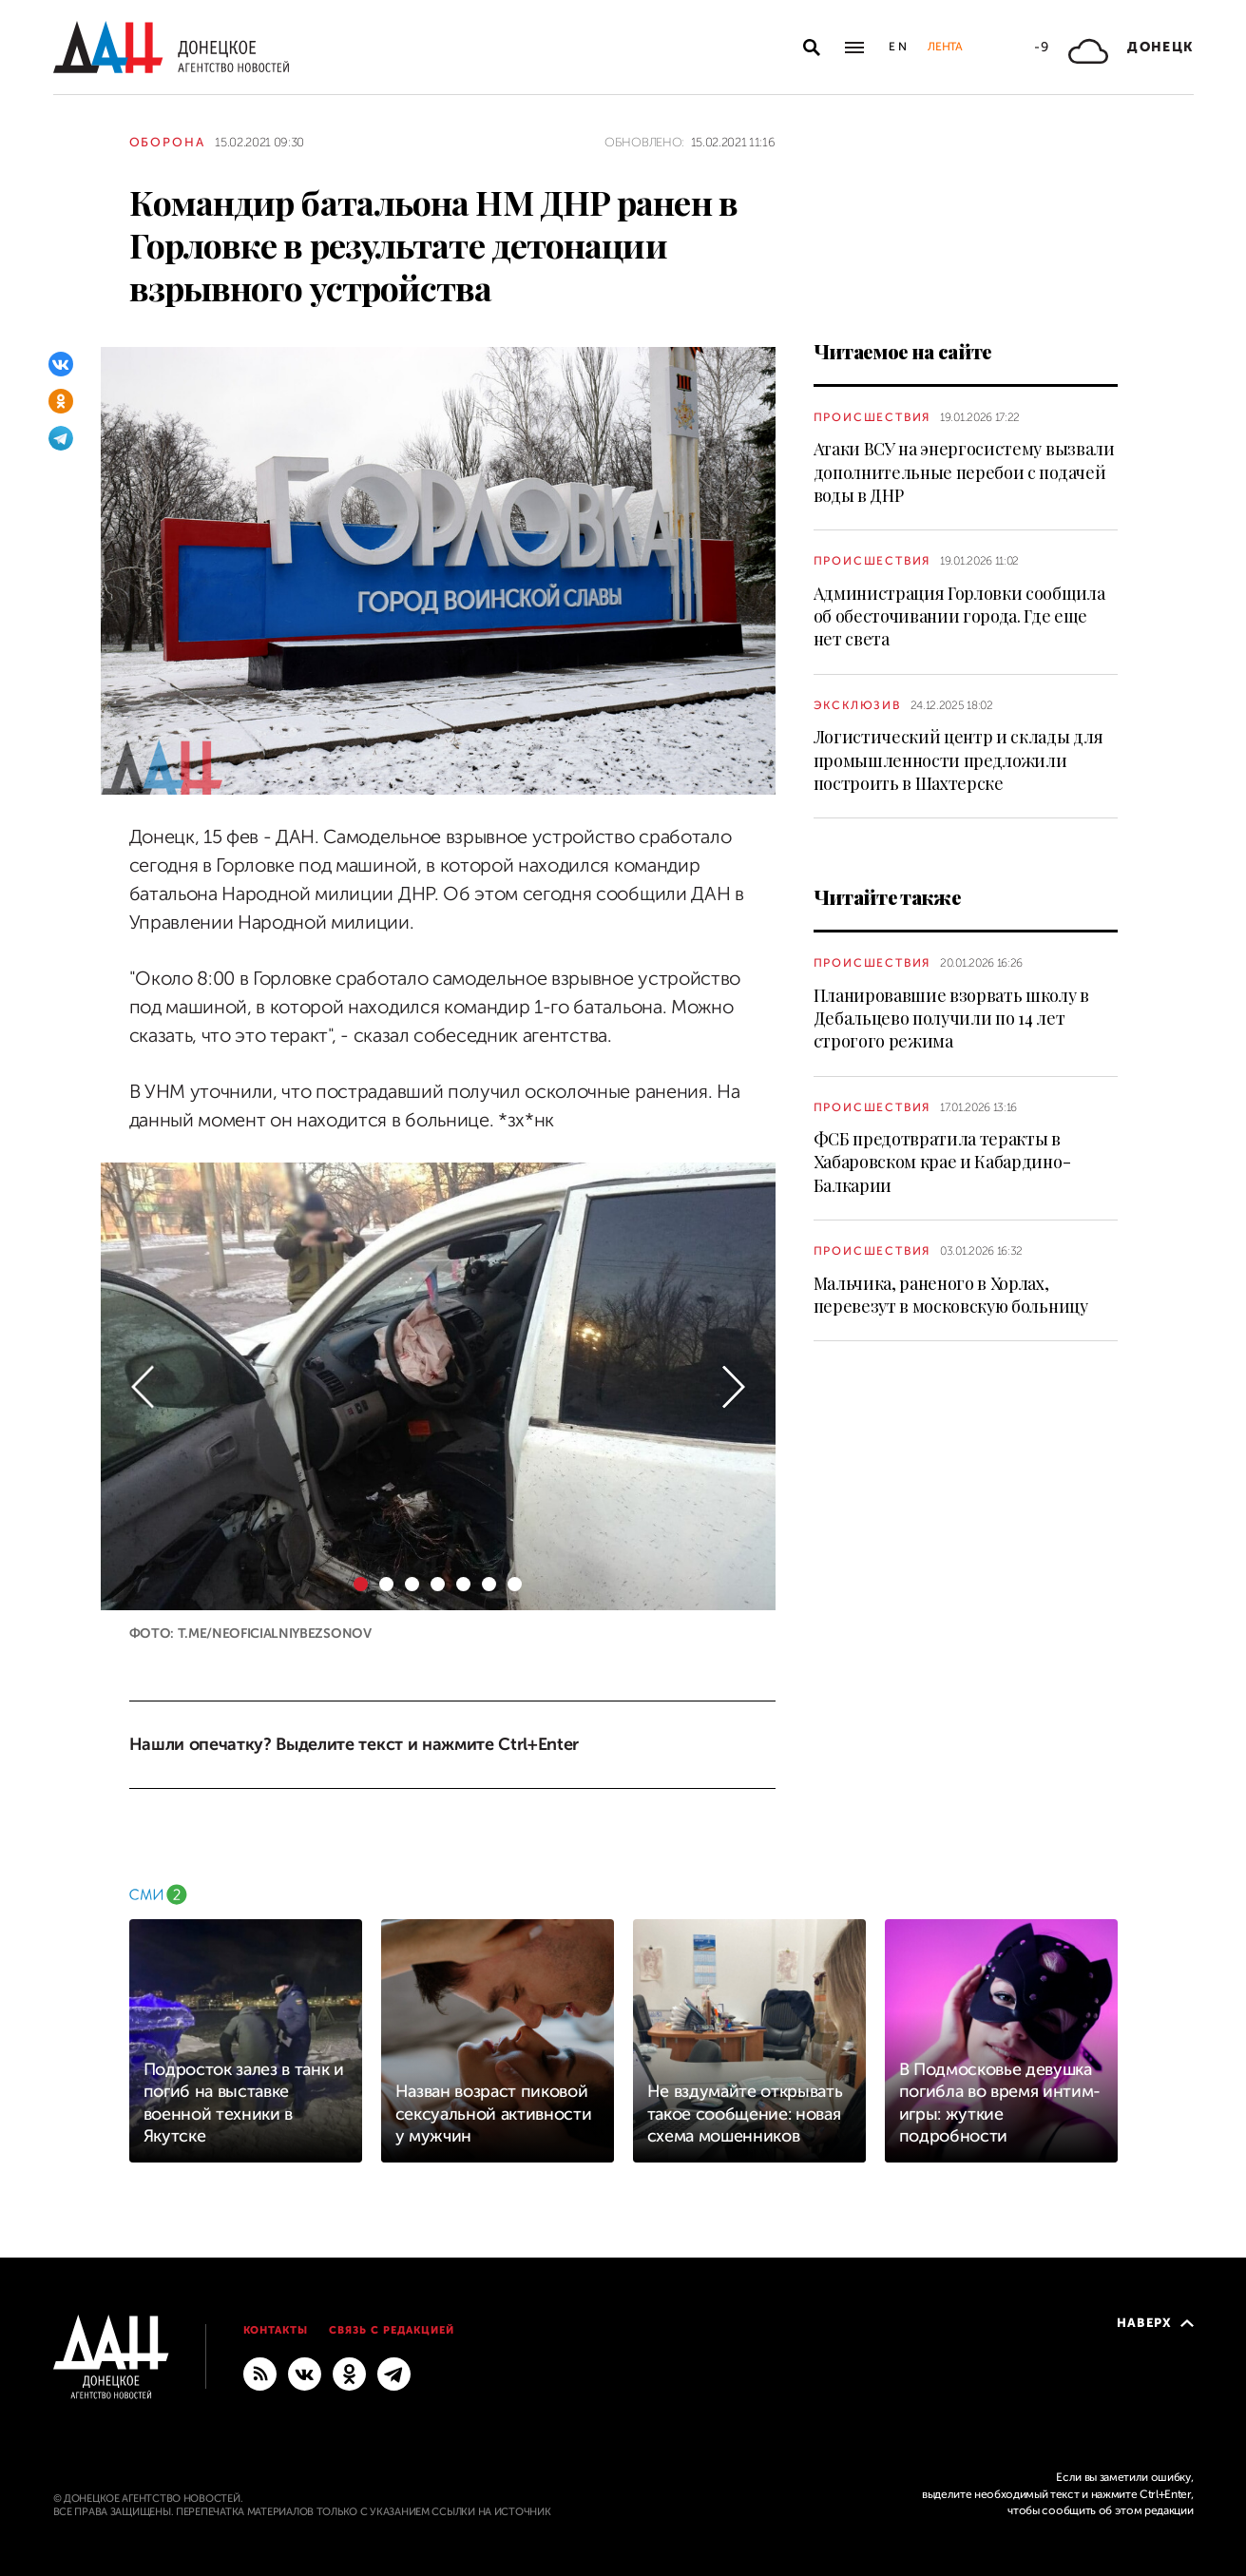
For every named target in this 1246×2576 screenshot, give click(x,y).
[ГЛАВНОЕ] (394, 2372)
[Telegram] (60, 438)
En (899, 46)
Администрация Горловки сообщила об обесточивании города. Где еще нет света (959, 616)
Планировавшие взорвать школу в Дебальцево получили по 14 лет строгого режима (951, 1018)
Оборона (167, 142)
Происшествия (872, 417)
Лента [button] (945, 46)
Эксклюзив (857, 705)
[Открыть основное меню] (854, 47)
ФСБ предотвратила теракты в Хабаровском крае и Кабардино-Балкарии (942, 1162)
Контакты (276, 2330)
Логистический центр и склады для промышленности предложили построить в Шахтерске (958, 760)
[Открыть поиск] (811, 47)
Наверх (1155, 2323)
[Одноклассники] (60, 401)
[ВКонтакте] (60, 364)
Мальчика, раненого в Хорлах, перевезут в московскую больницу (951, 1294)
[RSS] (260, 2372)
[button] (142, 1386)
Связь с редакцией (391, 2330)
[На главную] (171, 47)
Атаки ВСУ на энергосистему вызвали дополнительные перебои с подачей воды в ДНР (964, 472)
